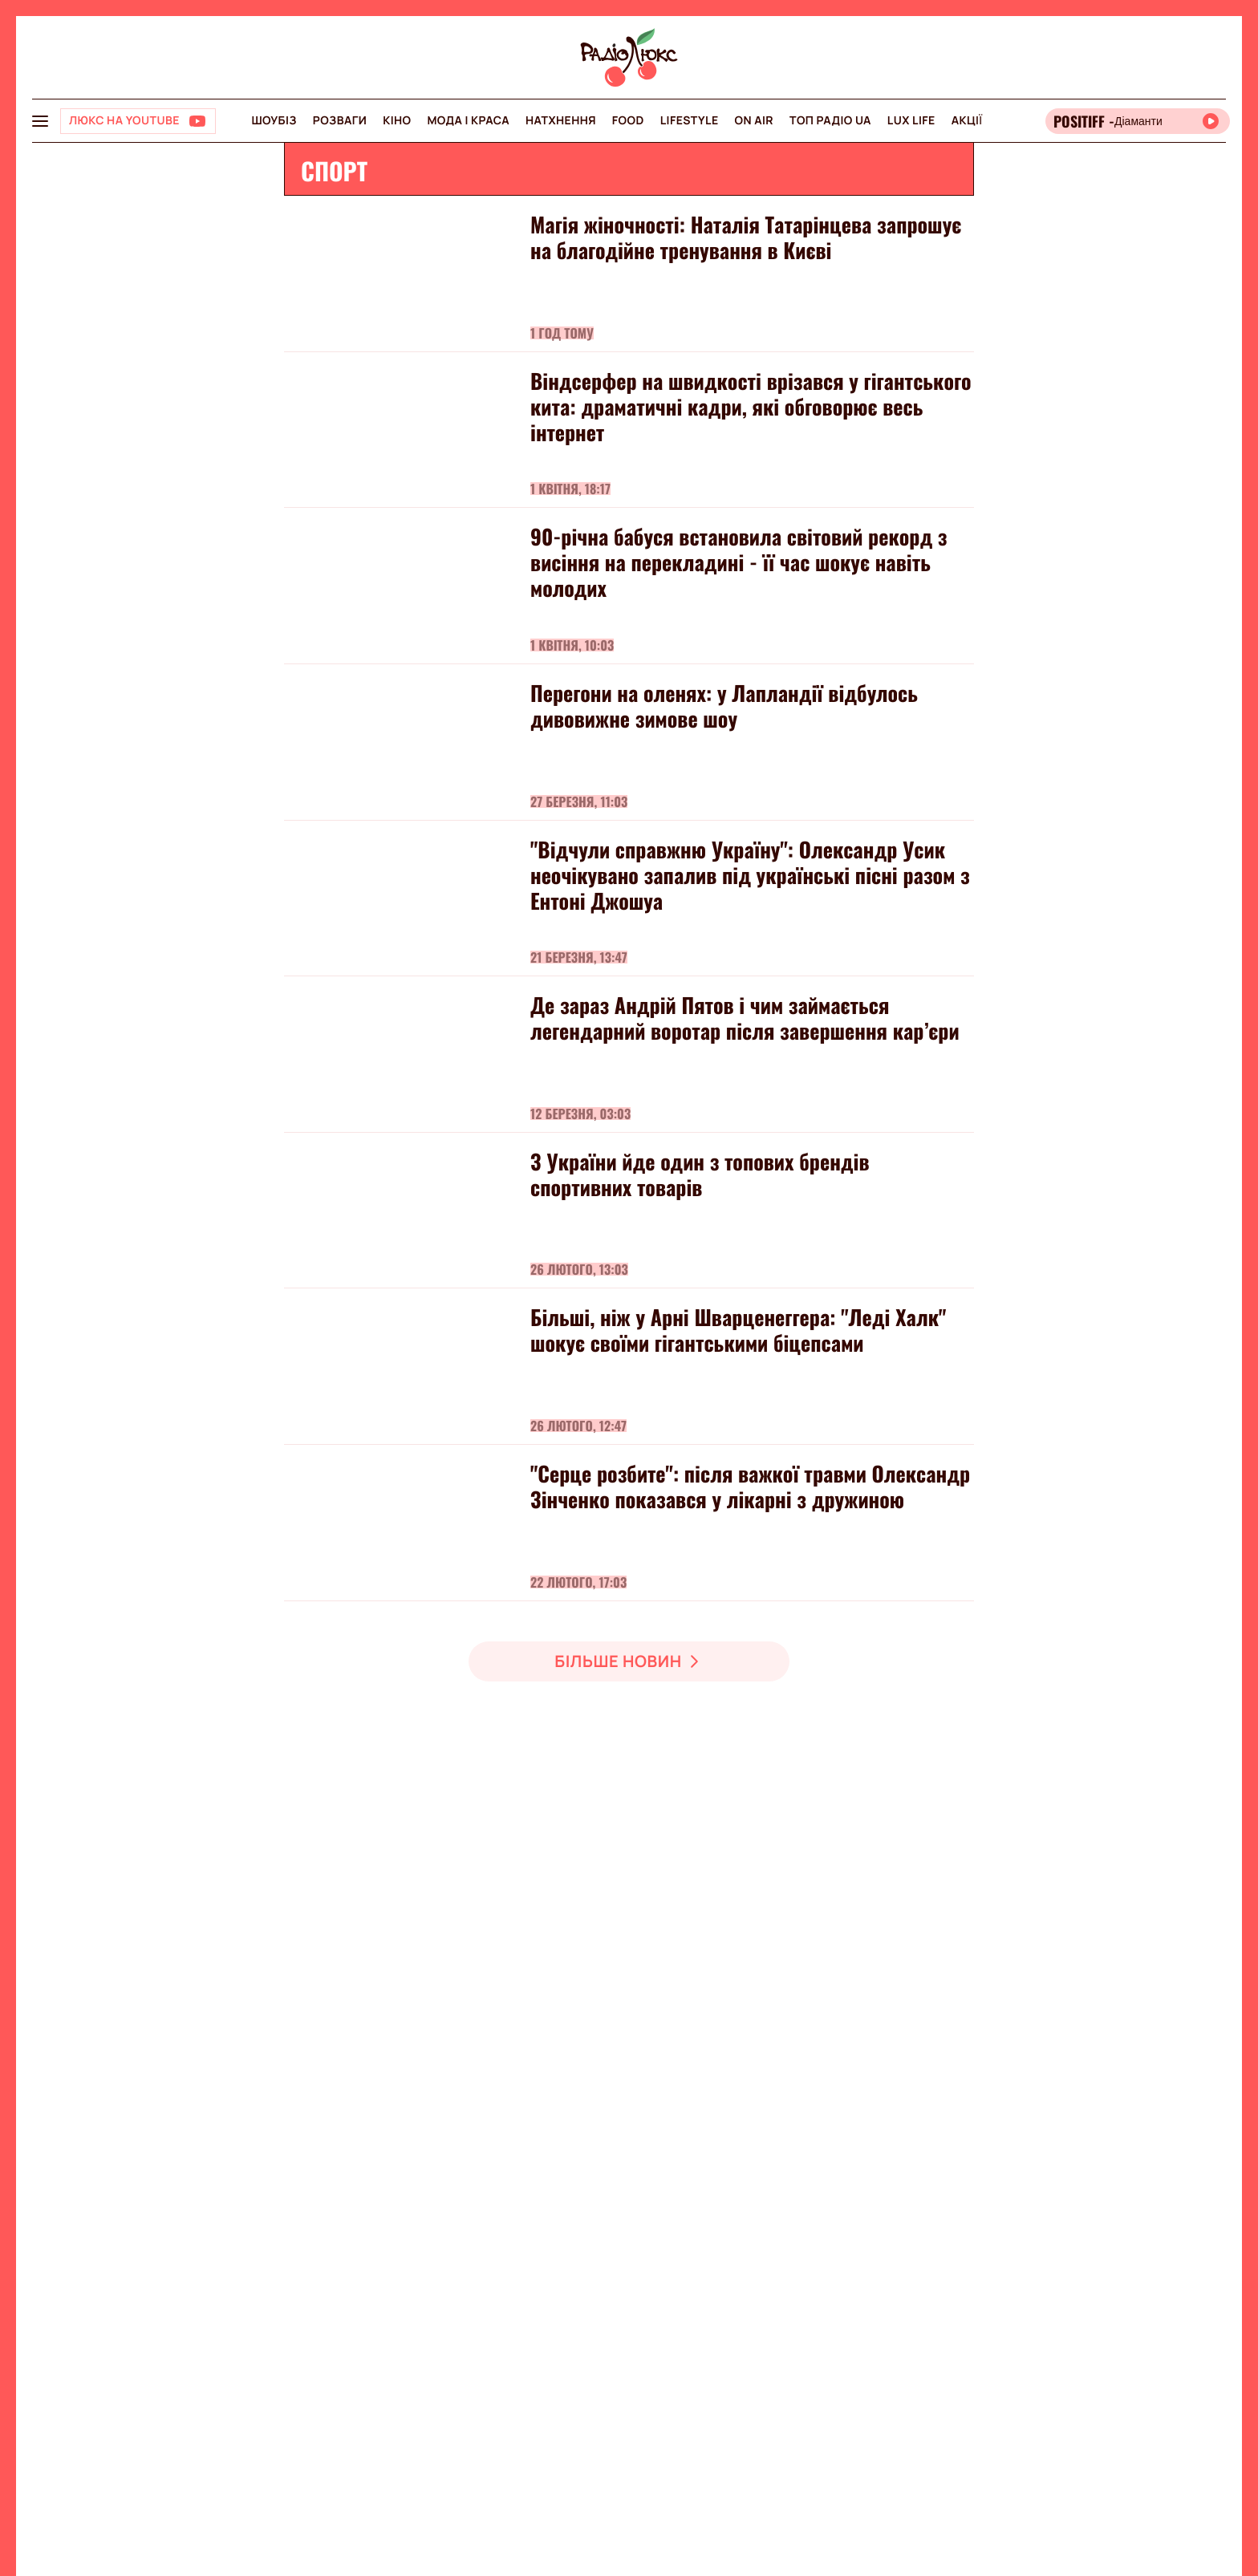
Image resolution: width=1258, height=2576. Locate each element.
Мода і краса (468, 120)
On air (754, 120)
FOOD (628, 120)
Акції (967, 120)
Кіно (397, 120)
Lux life (911, 120)
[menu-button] (40, 121)
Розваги (340, 120)
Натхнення (561, 120)
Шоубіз (273, 120)
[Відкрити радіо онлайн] (1137, 121)
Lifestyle (689, 120)
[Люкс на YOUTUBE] (138, 121)
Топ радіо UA (830, 120)
